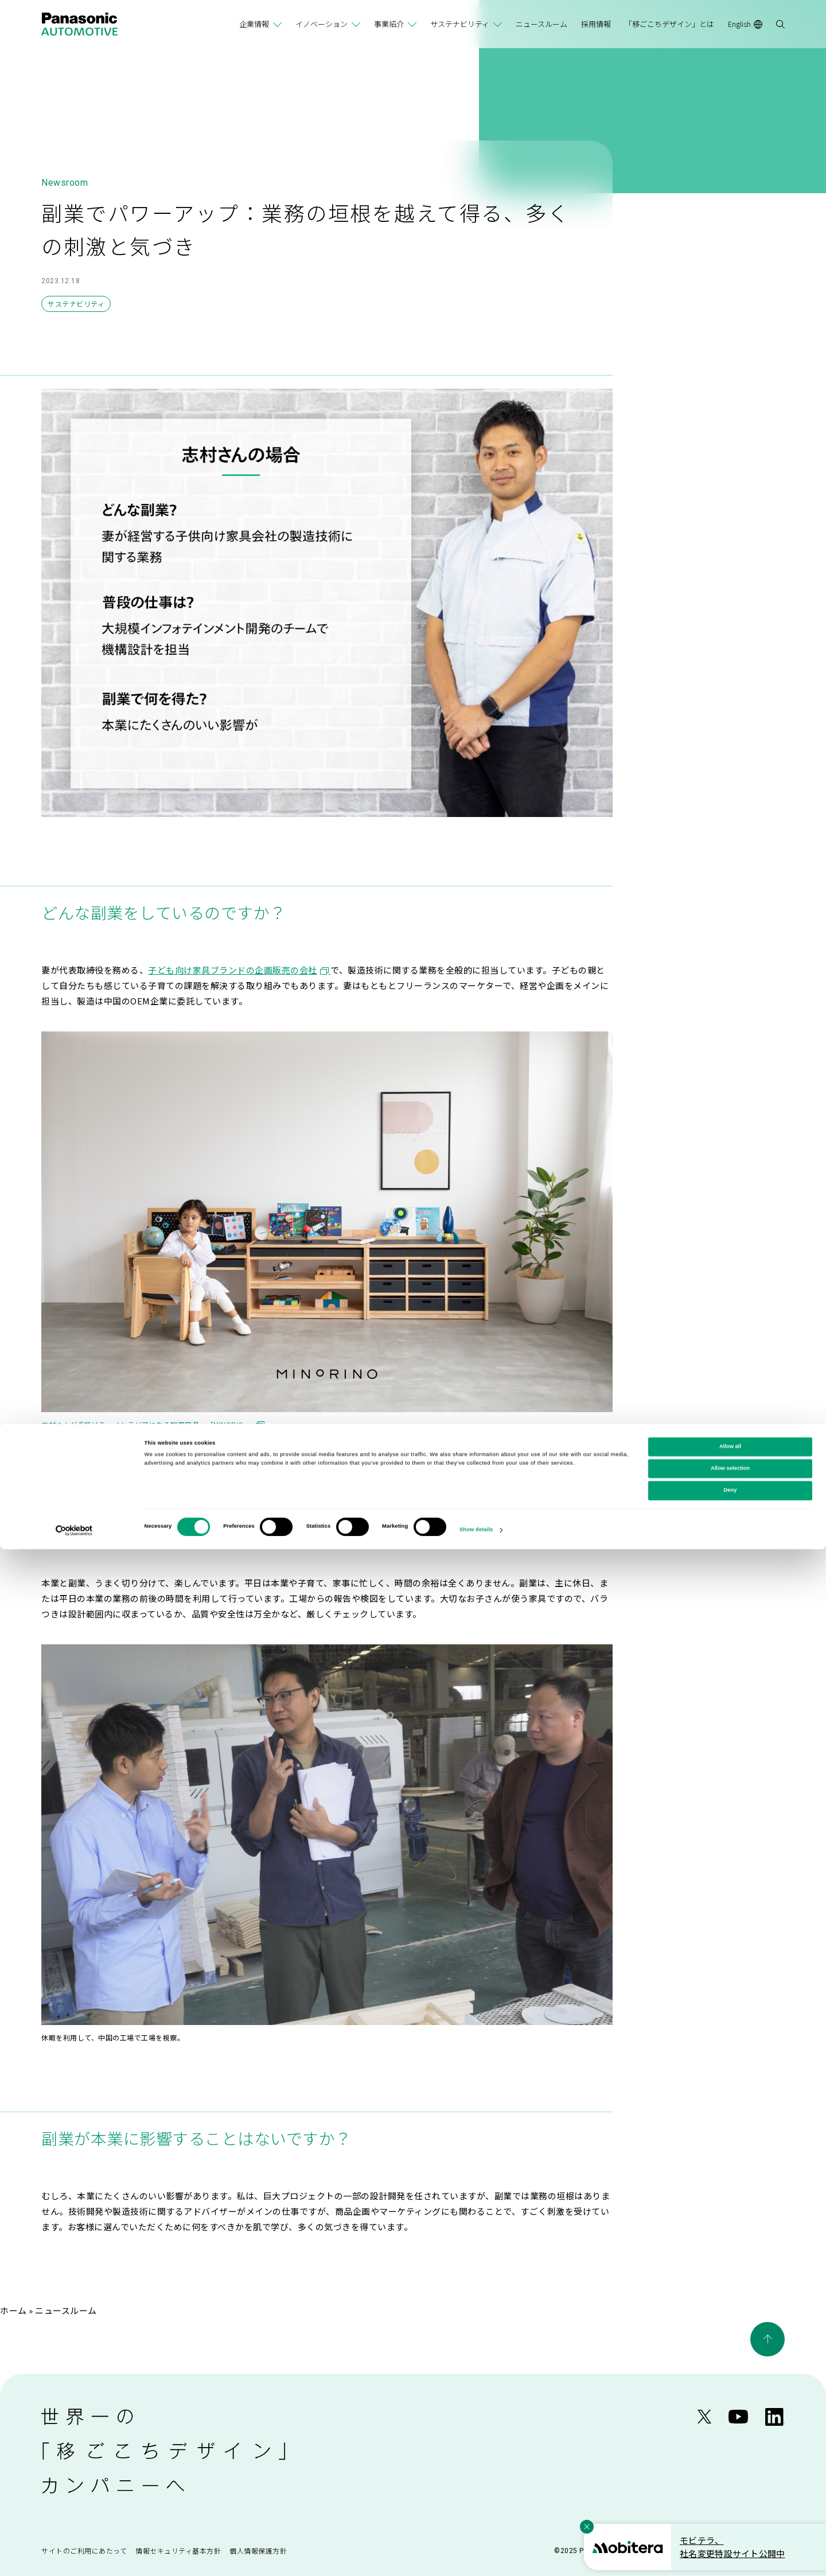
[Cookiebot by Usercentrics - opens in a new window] (74, 2556)
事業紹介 (389, 23)
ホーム (13, 2310)
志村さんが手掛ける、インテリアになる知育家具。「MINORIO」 (152, 1424)
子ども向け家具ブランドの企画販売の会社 (239, 970)
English (745, 23)
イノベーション (321, 23)
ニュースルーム (541, 23)
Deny (730, 2517)
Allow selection (730, 2495)
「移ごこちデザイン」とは (669, 23)
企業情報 (254, 23)
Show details (476, 2557)
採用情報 (596, 23)
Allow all (730, 2473)
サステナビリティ (459, 23)
